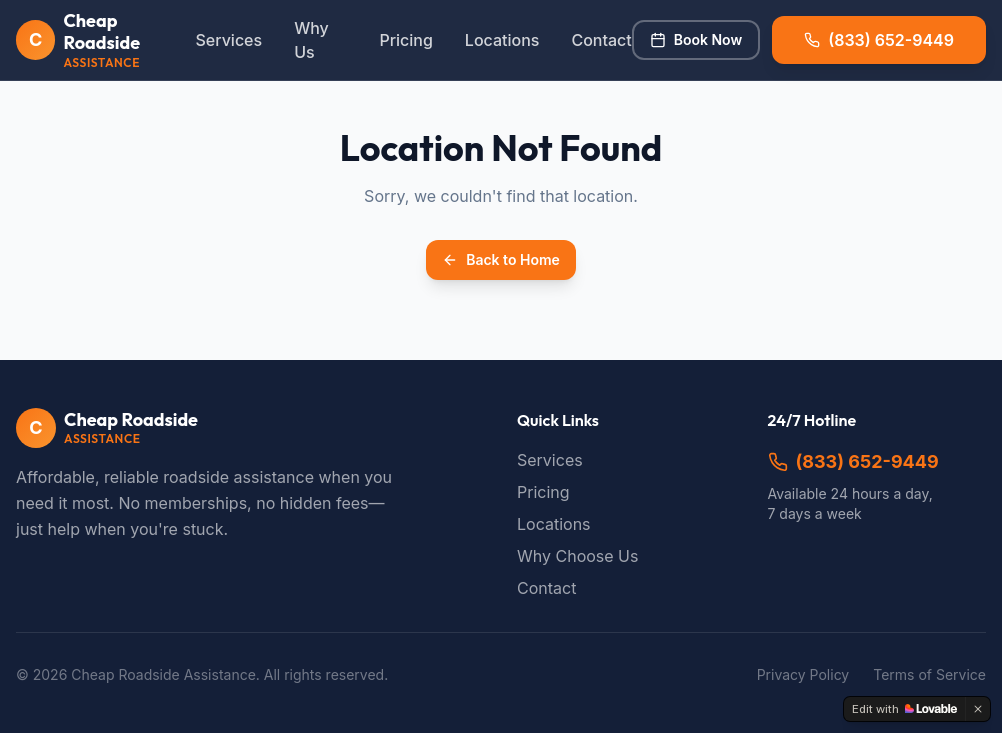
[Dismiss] (978, 709)
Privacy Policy (803, 674)
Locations (502, 40)
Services (228, 40)
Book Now (696, 39)
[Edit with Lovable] (904, 709)
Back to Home (501, 259)
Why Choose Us (577, 556)
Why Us (311, 40)
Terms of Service (929, 674)
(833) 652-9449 (853, 461)
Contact (601, 40)
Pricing (405, 40)
